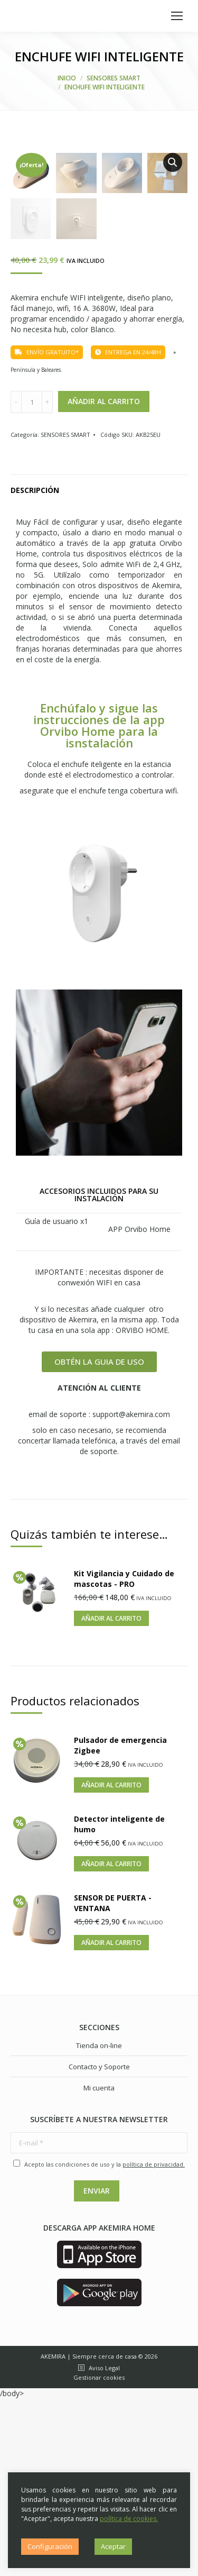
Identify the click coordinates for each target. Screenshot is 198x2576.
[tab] (99, 662)
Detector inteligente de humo (119, 2001)
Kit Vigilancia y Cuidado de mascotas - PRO (124, 1756)
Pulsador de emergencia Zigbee (120, 1922)
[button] (99, 1539)
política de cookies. (129, 2518)
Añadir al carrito (104, 578)
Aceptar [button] (113, 2546)
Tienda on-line (99, 2222)
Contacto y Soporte (99, 2244)
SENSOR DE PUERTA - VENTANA (113, 2080)
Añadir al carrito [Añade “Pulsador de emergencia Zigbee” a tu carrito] (111, 1962)
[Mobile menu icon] (176, 15)
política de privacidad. (153, 2341)
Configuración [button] (49, 2546)
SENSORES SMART (65, 612)
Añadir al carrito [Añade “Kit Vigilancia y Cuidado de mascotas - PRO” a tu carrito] (111, 1795)
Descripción (35, 667)
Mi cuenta (99, 2265)
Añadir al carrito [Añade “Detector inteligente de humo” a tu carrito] (111, 2040)
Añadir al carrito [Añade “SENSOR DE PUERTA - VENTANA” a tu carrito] (111, 2119)
